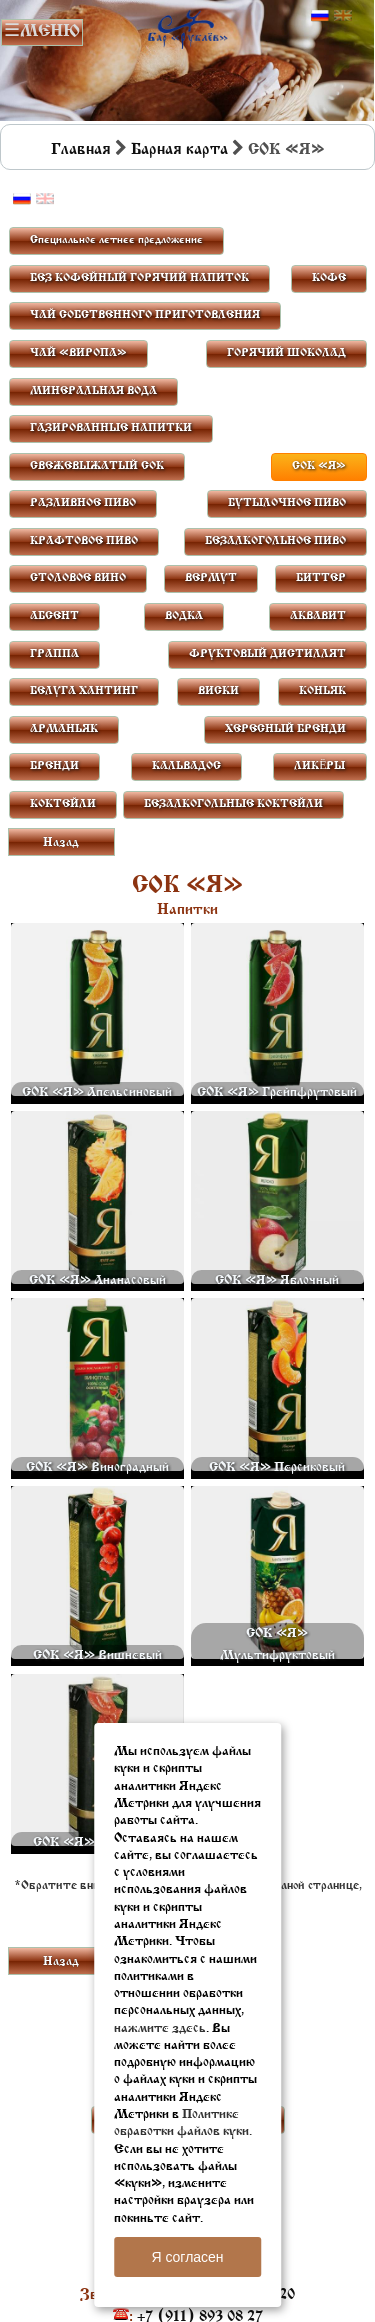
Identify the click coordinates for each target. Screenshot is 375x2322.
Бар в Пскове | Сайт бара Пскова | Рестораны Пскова (187, 26)
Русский (320, 16)
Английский (343, 16)
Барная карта (179, 150)
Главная (81, 150)
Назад (61, 843)
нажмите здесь (160, 2028)
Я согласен (187, 2257)
